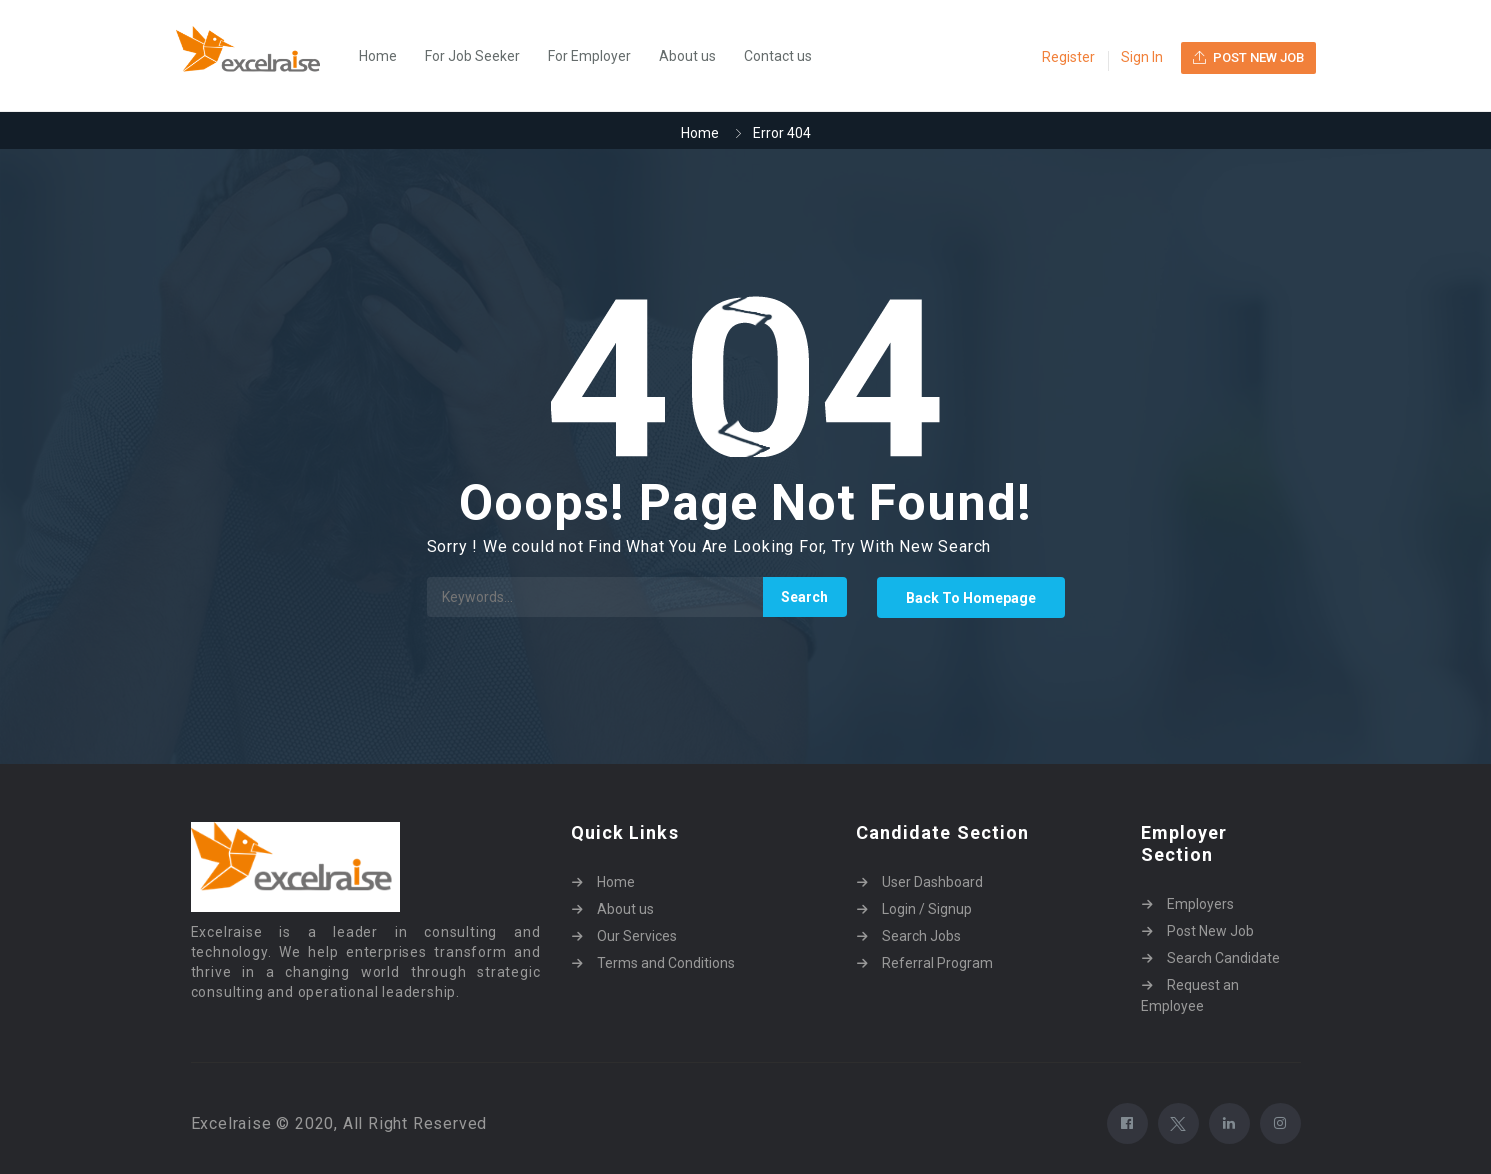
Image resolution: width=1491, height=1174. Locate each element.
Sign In (1142, 57)
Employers (1200, 904)
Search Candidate (1223, 958)
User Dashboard (932, 882)
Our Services (637, 936)
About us (687, 56)
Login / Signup (927, 909)
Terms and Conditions (666, 963)
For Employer (589, 56)
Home (378, 56)
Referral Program (937, 963)
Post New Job (1210, 931)
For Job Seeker (472, 56)
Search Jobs (921, 936)
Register (1068, 57)
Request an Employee (1190, 995)
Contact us (778, 56)
